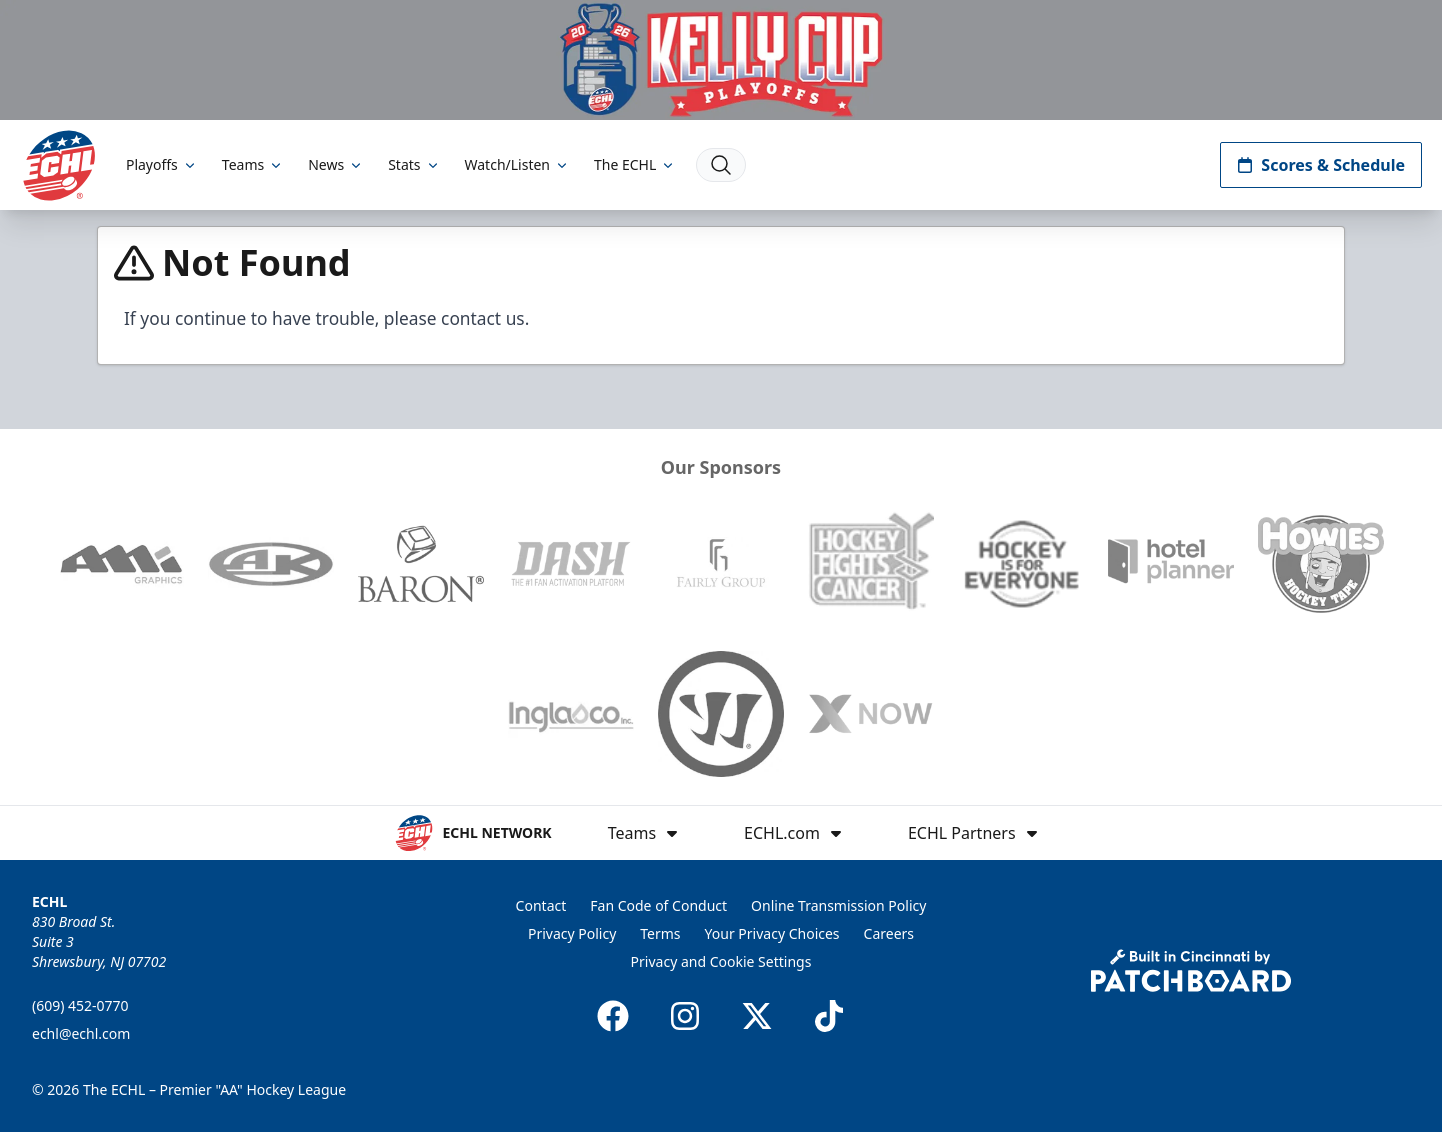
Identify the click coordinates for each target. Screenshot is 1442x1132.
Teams (253, 164)
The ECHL (635, 164)
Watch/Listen (517, 164)
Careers (889, 933)
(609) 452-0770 (80, 1005)
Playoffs (162, 164)
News (336, 164)
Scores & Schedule (1321, 165)
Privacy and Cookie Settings (721, 961)
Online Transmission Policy (838, 905)
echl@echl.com (81, 1033)
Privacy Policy (572, 933)
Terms (660, 933)
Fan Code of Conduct (658, 905)
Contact (541, 905)
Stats (414, 164)
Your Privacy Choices (772, 933)
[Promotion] (721, 60)
